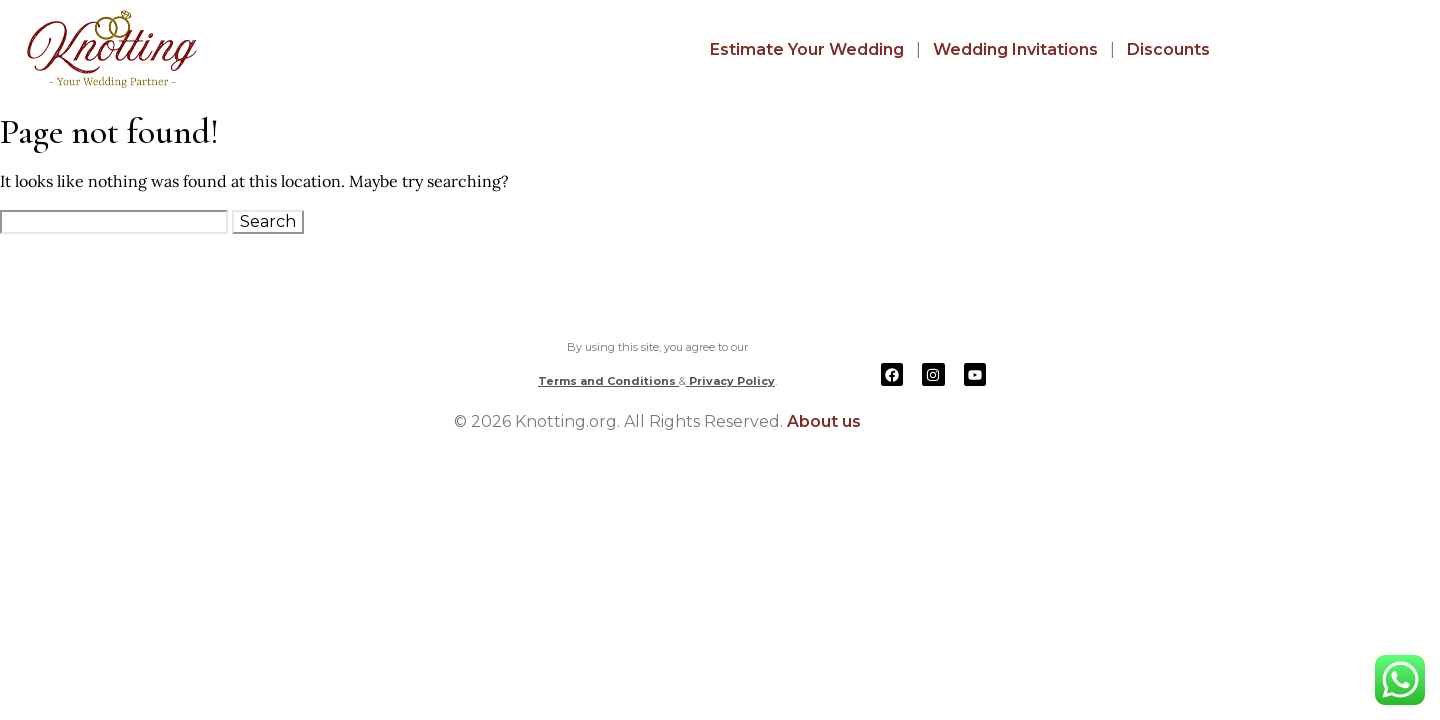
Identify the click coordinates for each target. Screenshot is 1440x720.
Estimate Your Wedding (807, 49)
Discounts (1168, 49)
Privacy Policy (730, 381)
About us (824, 421)
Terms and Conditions (608, 381)
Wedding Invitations (1015, 49)
